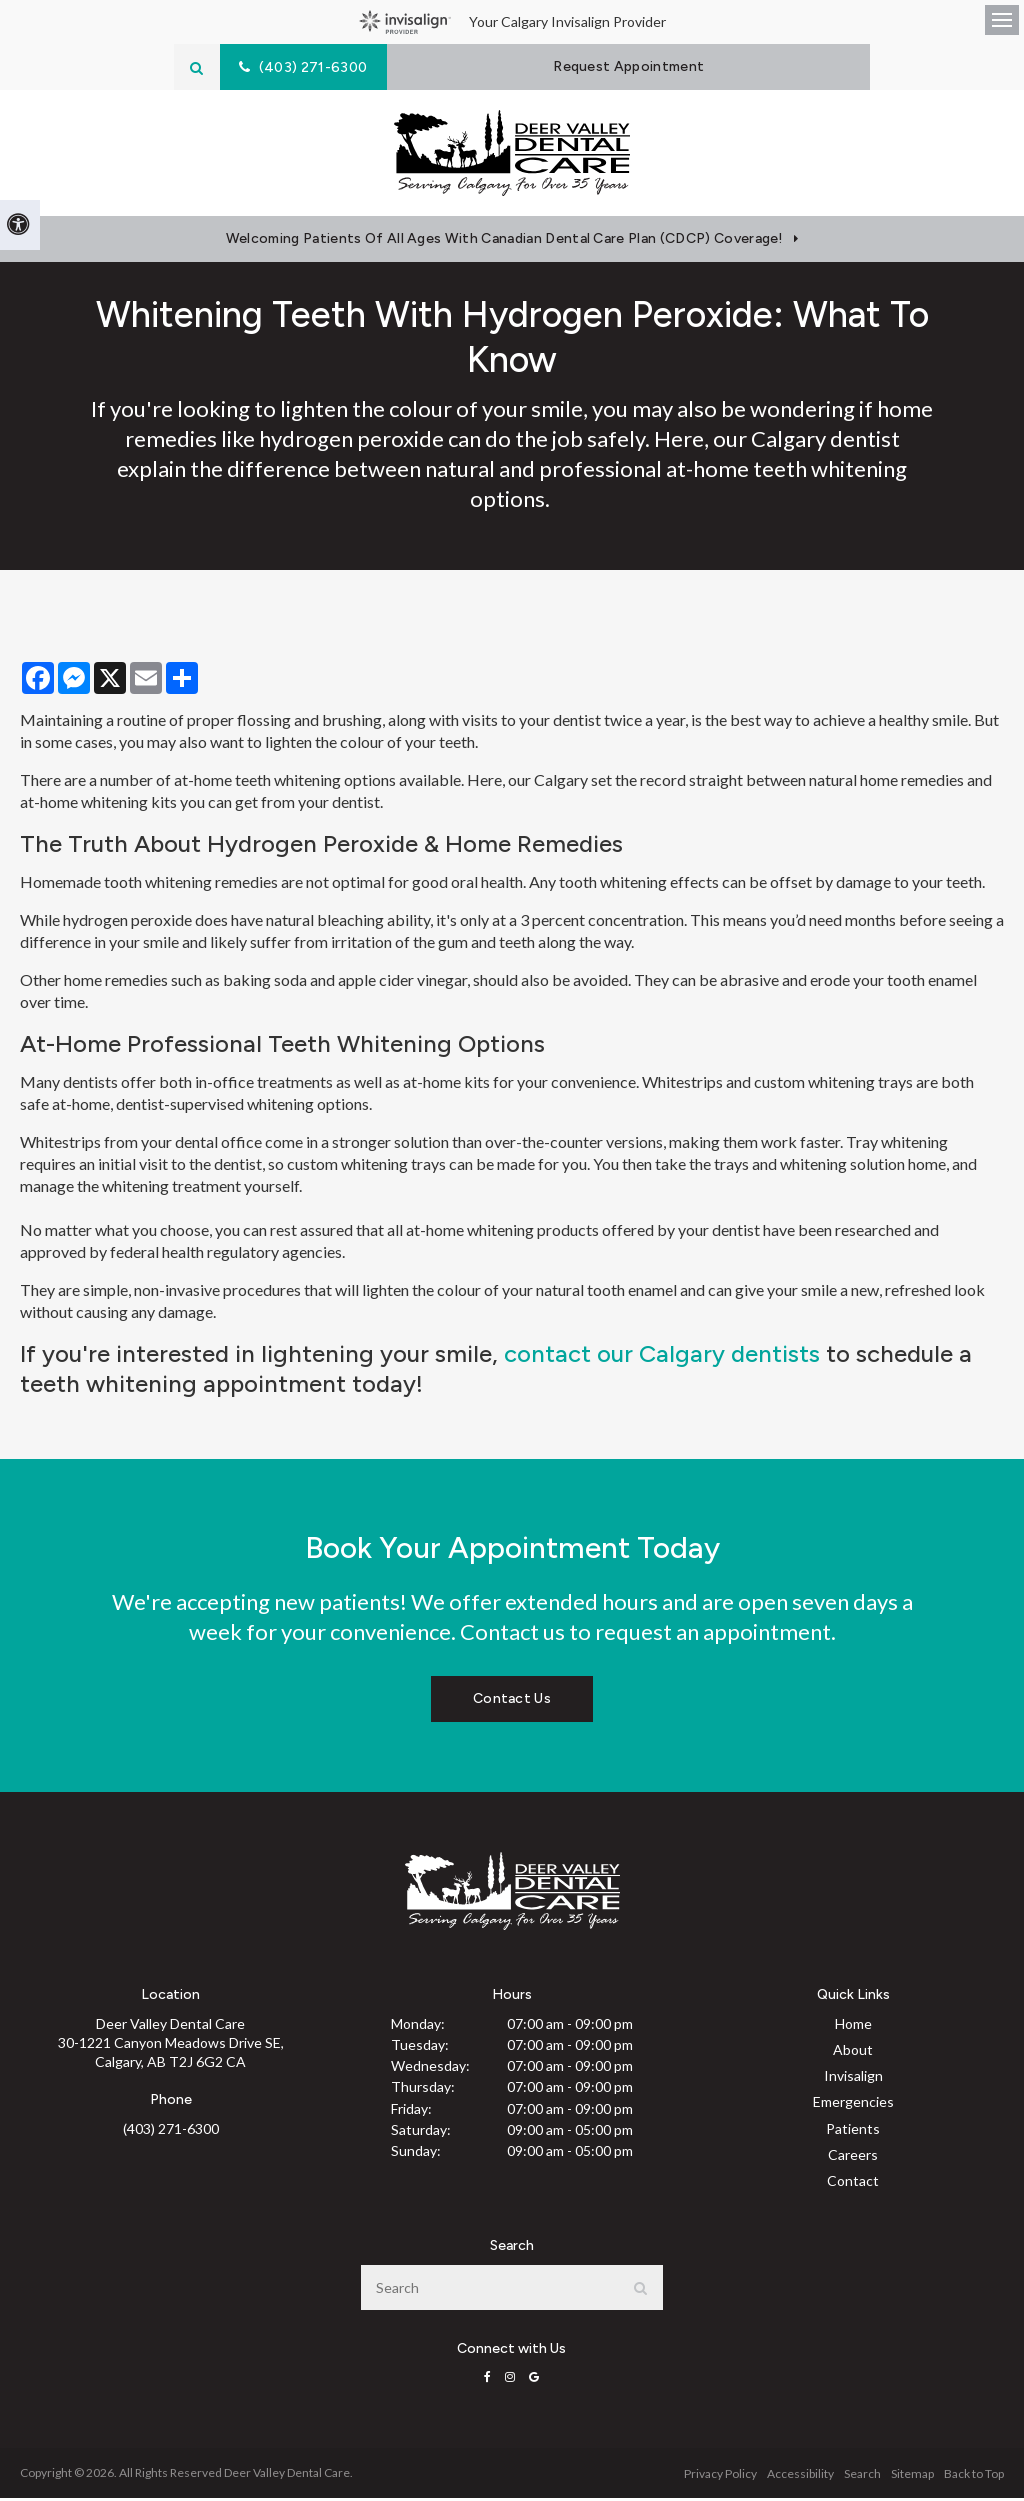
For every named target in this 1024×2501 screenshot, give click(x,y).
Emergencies (853, 2105)
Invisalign (853, 2079)
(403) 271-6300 (171, 2132)
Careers (853, 2157)
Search (862, 2476)
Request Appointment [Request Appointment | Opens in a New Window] (636, 66)
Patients (853, 2131)
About (853, 2052)
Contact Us (512, 1702)
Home (853, 2026)
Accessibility (800, 2476)
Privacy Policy (720, 2476)
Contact (853, 2184)
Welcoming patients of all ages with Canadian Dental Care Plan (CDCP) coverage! (505, 242)
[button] (917, 347)
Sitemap (912, 2476)
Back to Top (974, 2476)
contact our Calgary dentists (662, 1356)
